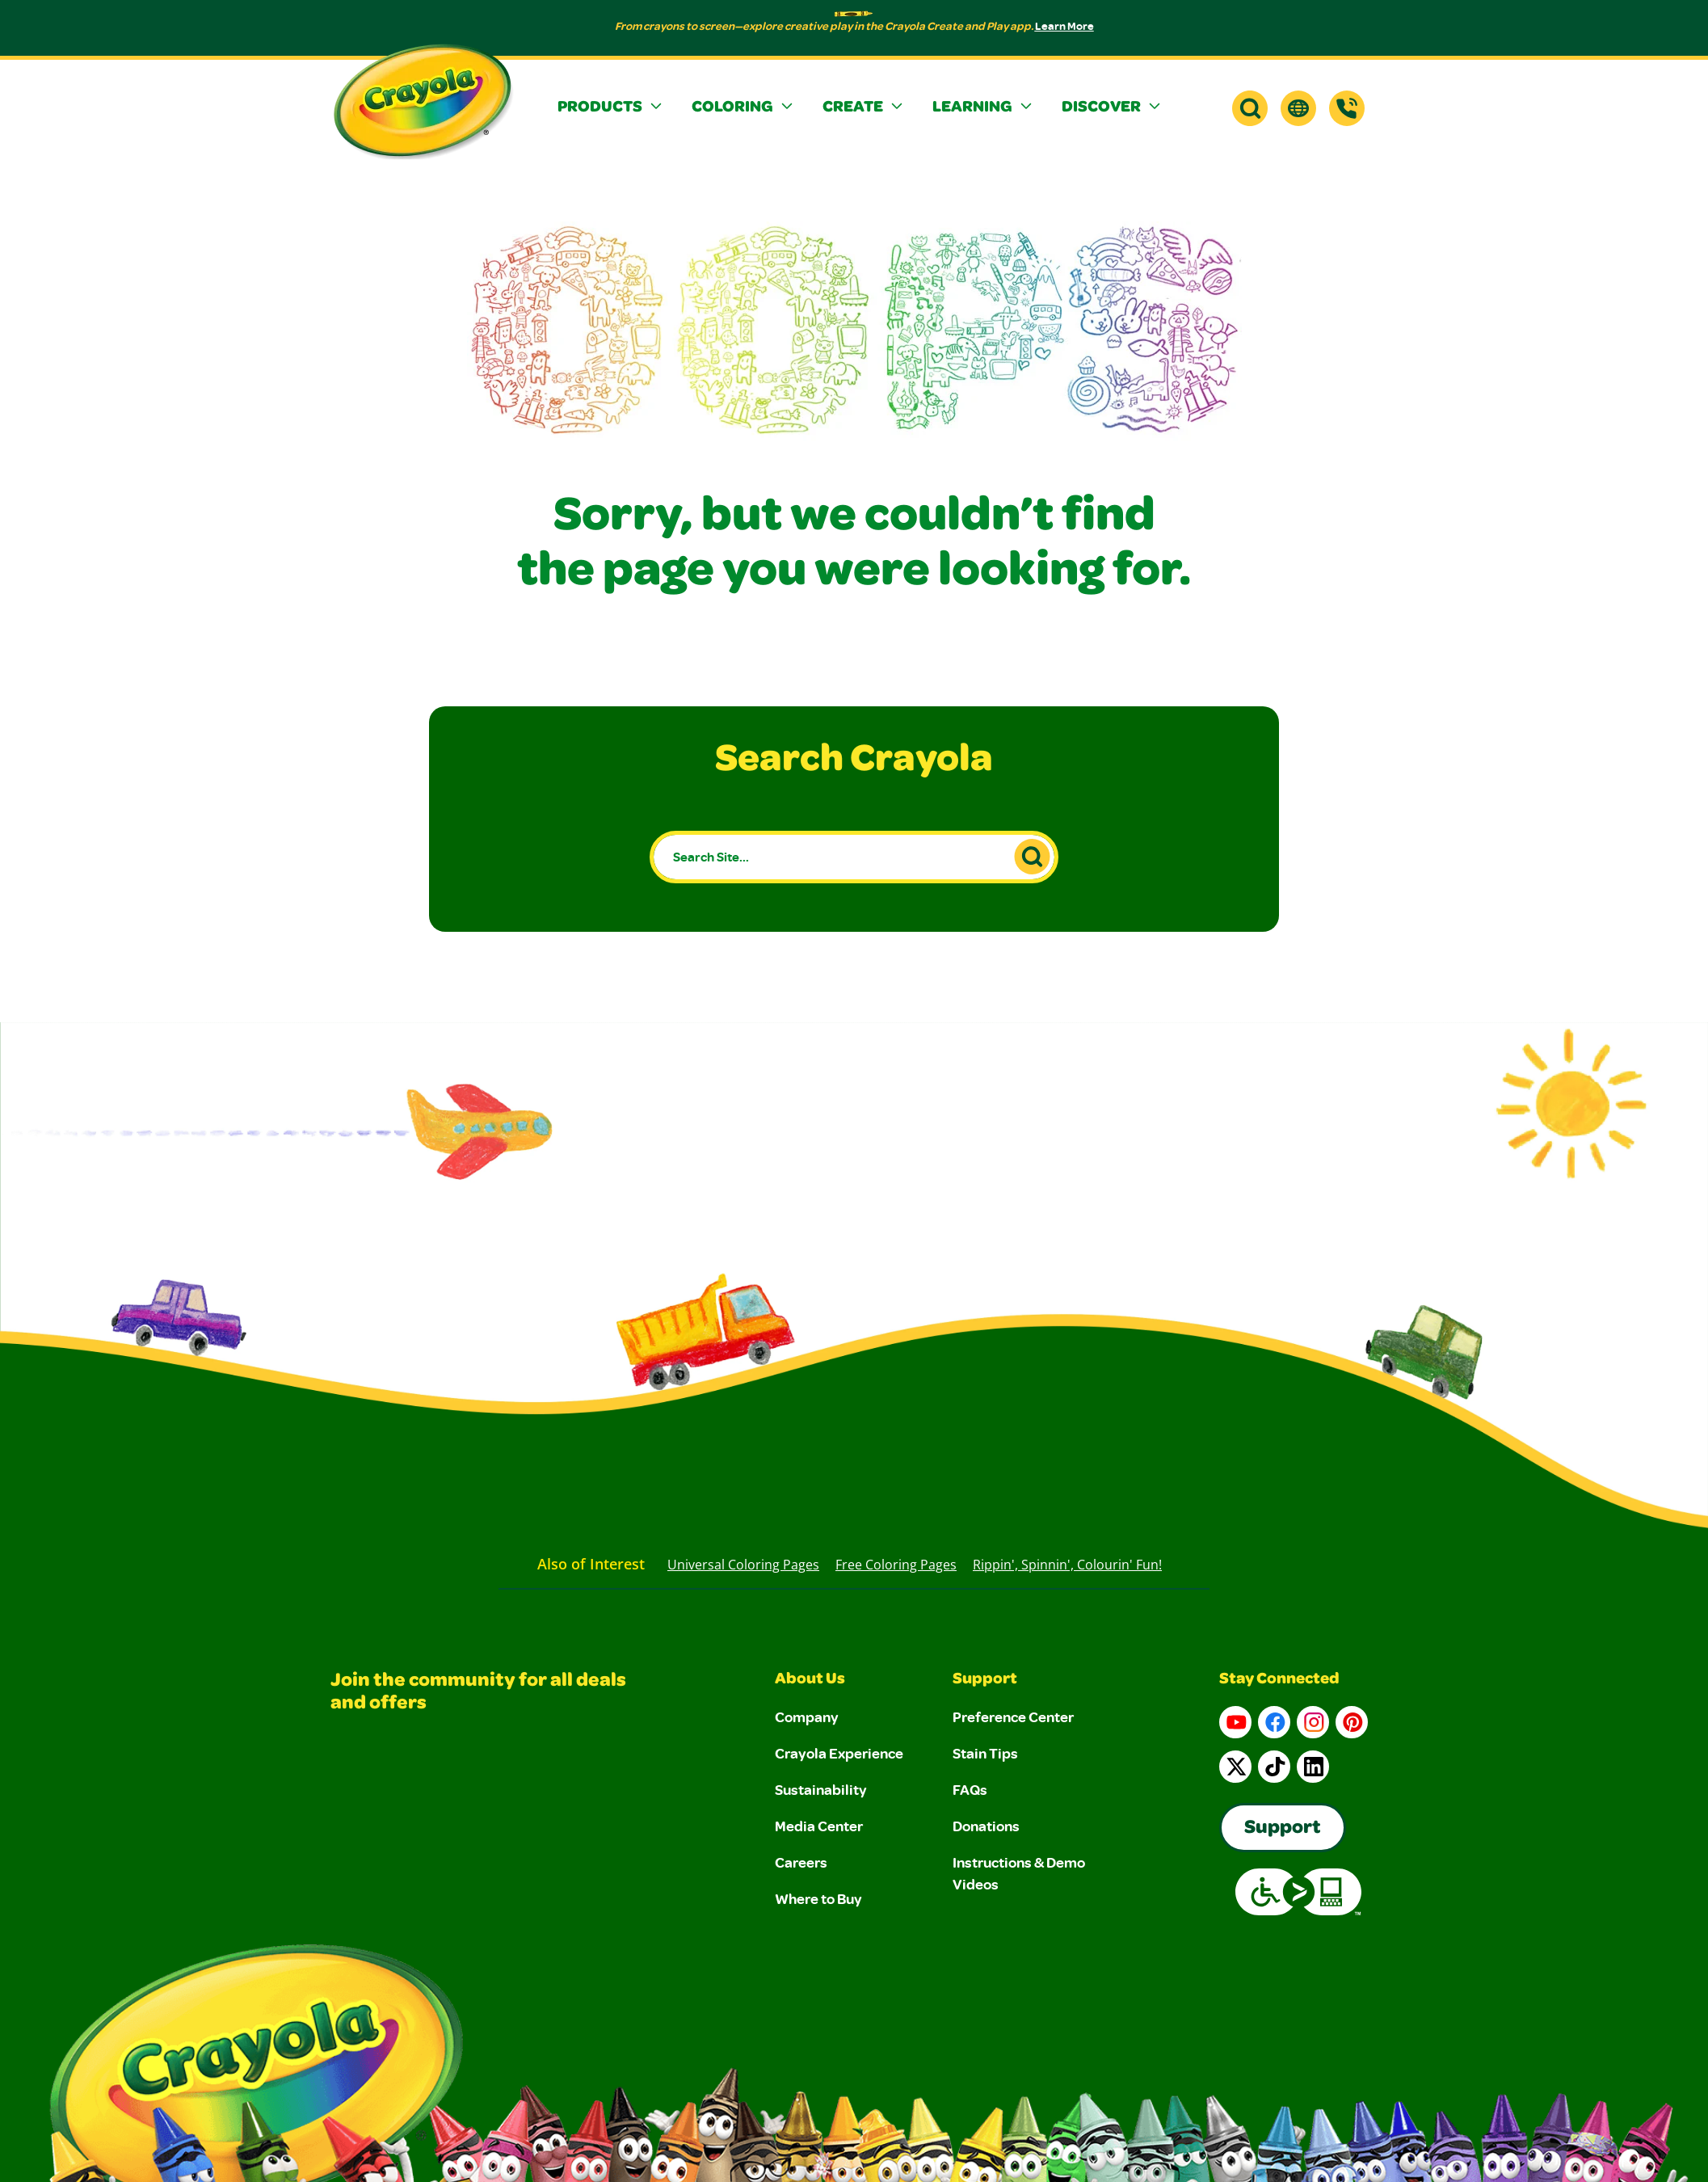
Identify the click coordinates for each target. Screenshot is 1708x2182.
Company (807, 1716)
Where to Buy (818, 1898)
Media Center (819, 1825)
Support (985, 1680)
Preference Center (1013, 1716)
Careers (801, 1862)
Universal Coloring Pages (743, 1564)
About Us (810, 1680)
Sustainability (821, 1789)
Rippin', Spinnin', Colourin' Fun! (1067, 1564)
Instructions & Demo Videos (1019, 1872)
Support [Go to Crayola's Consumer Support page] (1282, 1829)
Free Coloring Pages (896, 1564)
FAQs (970, 1789)
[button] (611, 108)
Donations (986, 1825)
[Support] (1347, 108)
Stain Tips (985, 1753)
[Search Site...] (854, 857)
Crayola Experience (839, 1753)
